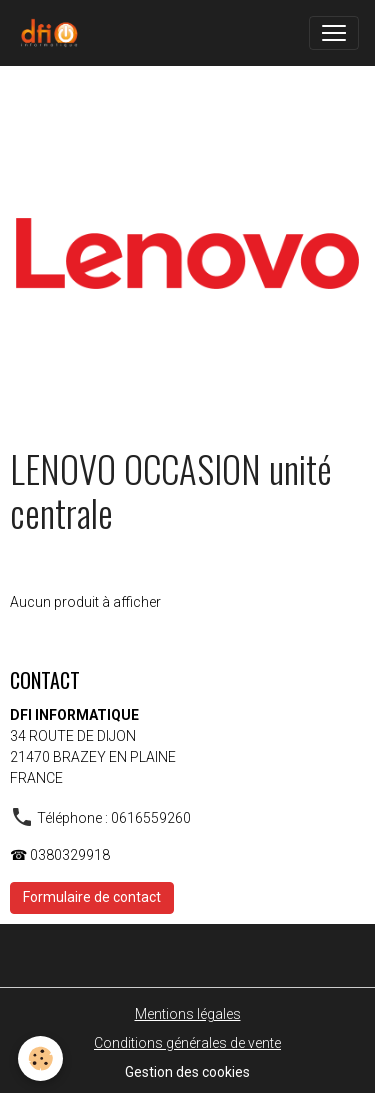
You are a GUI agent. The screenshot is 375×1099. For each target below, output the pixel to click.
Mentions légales (188, 1014)
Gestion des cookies (187, 1072)
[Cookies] (40, 1058)
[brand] (53, 33)
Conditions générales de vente (187, 1043)
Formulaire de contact (92, 897)
